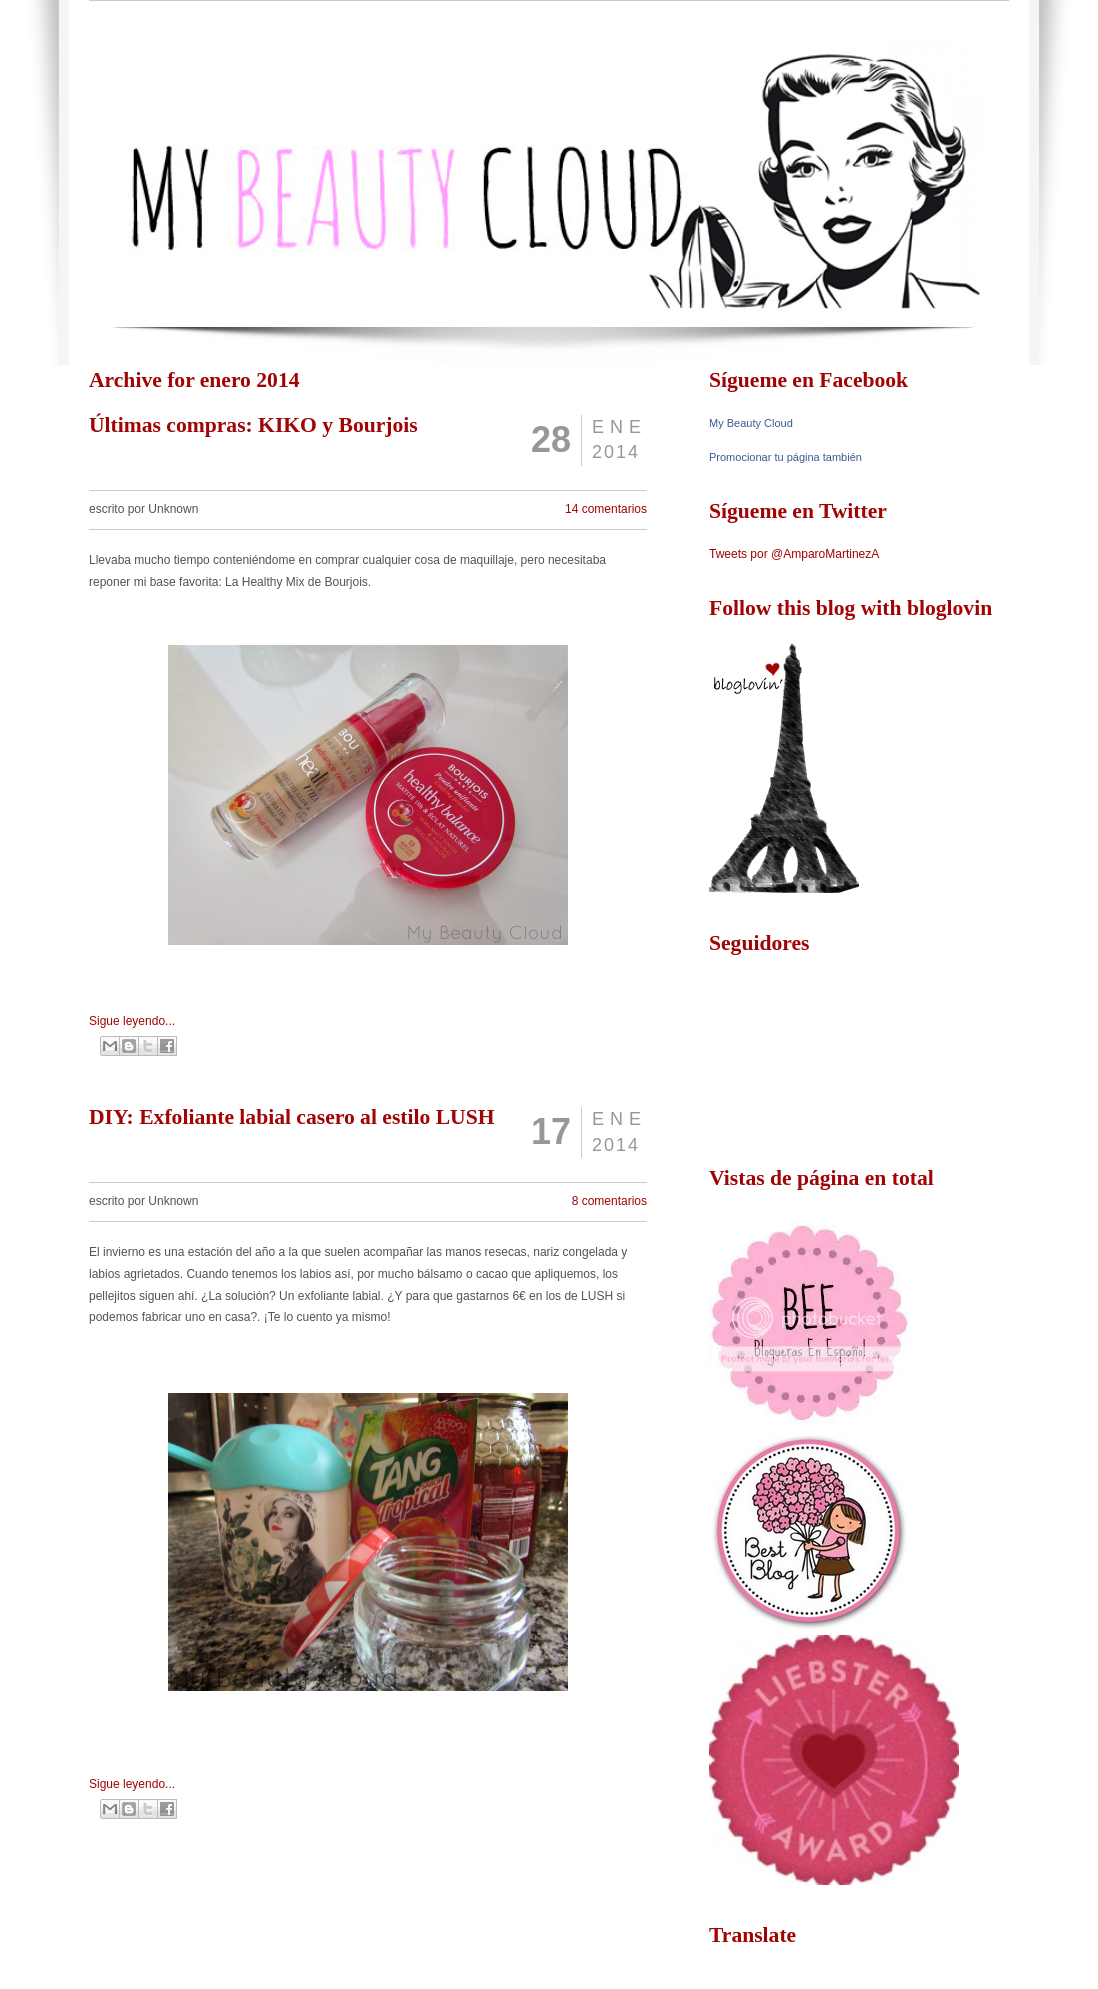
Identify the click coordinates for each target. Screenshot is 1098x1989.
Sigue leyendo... (132, 1021)
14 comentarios (606, 509)
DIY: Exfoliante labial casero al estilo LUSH (292, 1117)
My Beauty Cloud (751, 423)
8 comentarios (609, 1201)
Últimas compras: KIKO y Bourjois (253, 425)
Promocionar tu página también (785, 457)
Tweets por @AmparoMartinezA (794, 554)
